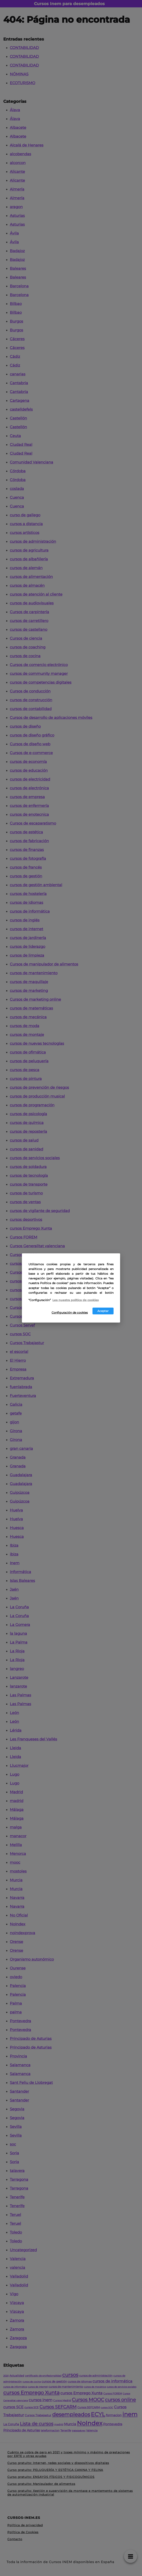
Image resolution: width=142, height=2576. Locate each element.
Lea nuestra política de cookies (75, 1300)
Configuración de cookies (70, 1312)
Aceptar (103, 1311)
